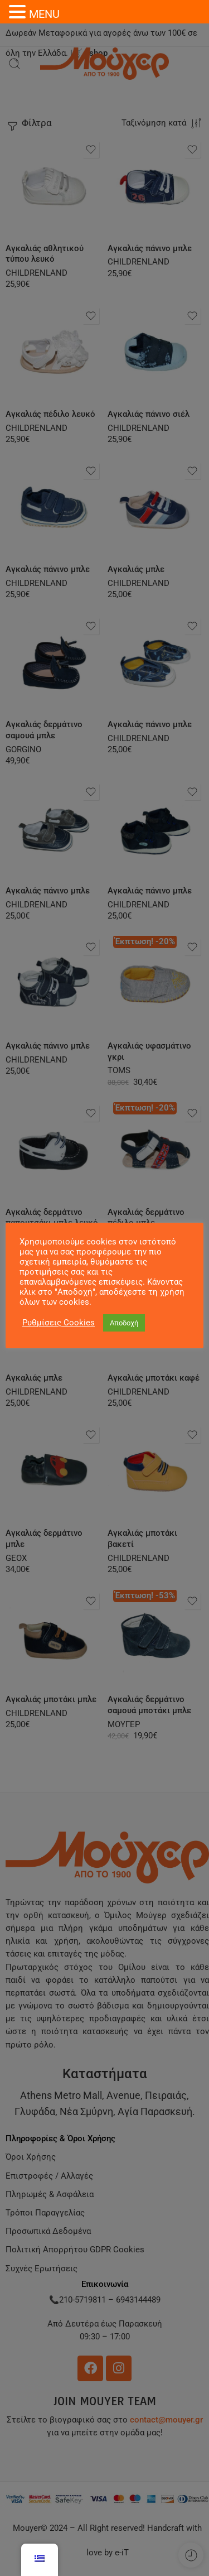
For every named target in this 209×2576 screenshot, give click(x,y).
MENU (44, 14)
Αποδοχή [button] (124, 1323)
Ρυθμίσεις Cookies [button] (58, 1323)
